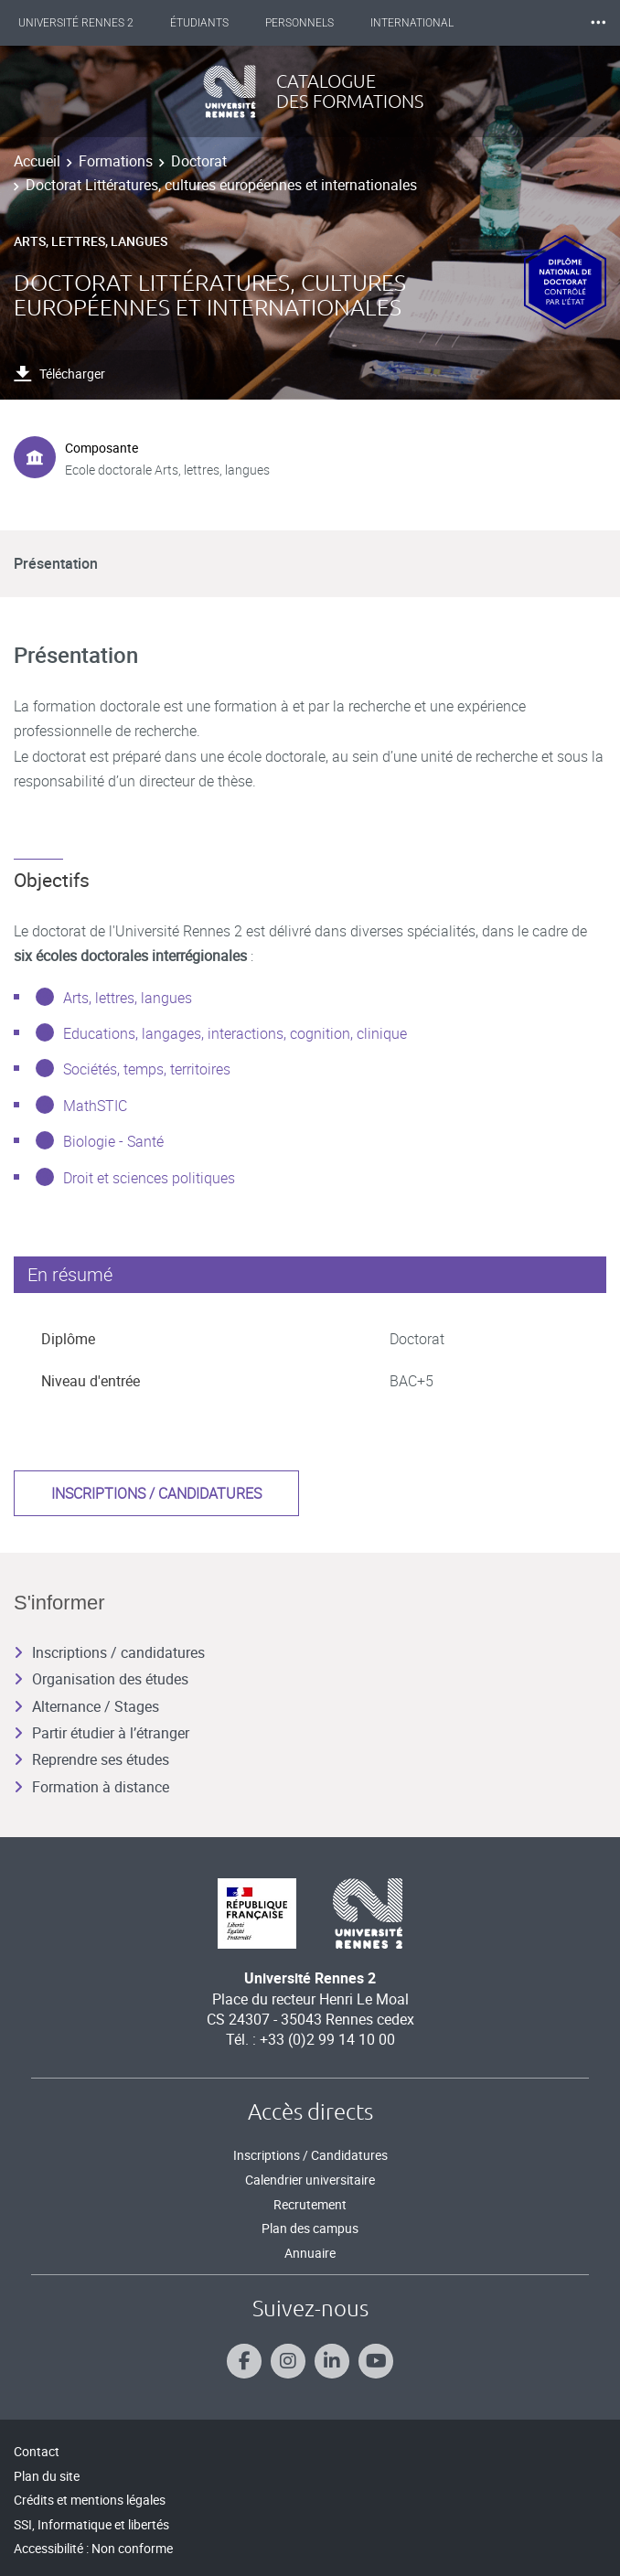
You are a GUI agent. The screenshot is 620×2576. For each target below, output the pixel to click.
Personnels (299, 22)
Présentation (56, 563)
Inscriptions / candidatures (156, 1493)
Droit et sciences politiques (149, 1178)
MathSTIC (95, 1106)
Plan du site (47, 2476)
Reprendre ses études (91, 1759)
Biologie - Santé (113, 1141)
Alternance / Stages (86, 1706)
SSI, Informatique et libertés (91, 2524)
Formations (116, 161)
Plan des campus (310, 2228)
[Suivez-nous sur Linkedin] (332, 2361)
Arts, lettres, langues (127, 998)
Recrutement (310, 2204)
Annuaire (310, 2252)
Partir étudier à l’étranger (101, 1733)
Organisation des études (101, 1679)
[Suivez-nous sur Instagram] (288, 2361)
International (412, 22)
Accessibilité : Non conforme (93, 2548)
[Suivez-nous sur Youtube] (375, 2361)
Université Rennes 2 (76, 22)
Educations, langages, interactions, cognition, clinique (235, 1033)
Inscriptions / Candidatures (310, 2155)
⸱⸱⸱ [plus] (598, 22)
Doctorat (199, 161)
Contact (36, 2451)
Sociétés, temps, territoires (146, 1069)
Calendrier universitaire (310, 2179)
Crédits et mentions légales (90, 2499)
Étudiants (199, 22)
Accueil (37, 161)
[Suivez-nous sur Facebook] (244, 2361)
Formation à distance (91, 1787)
